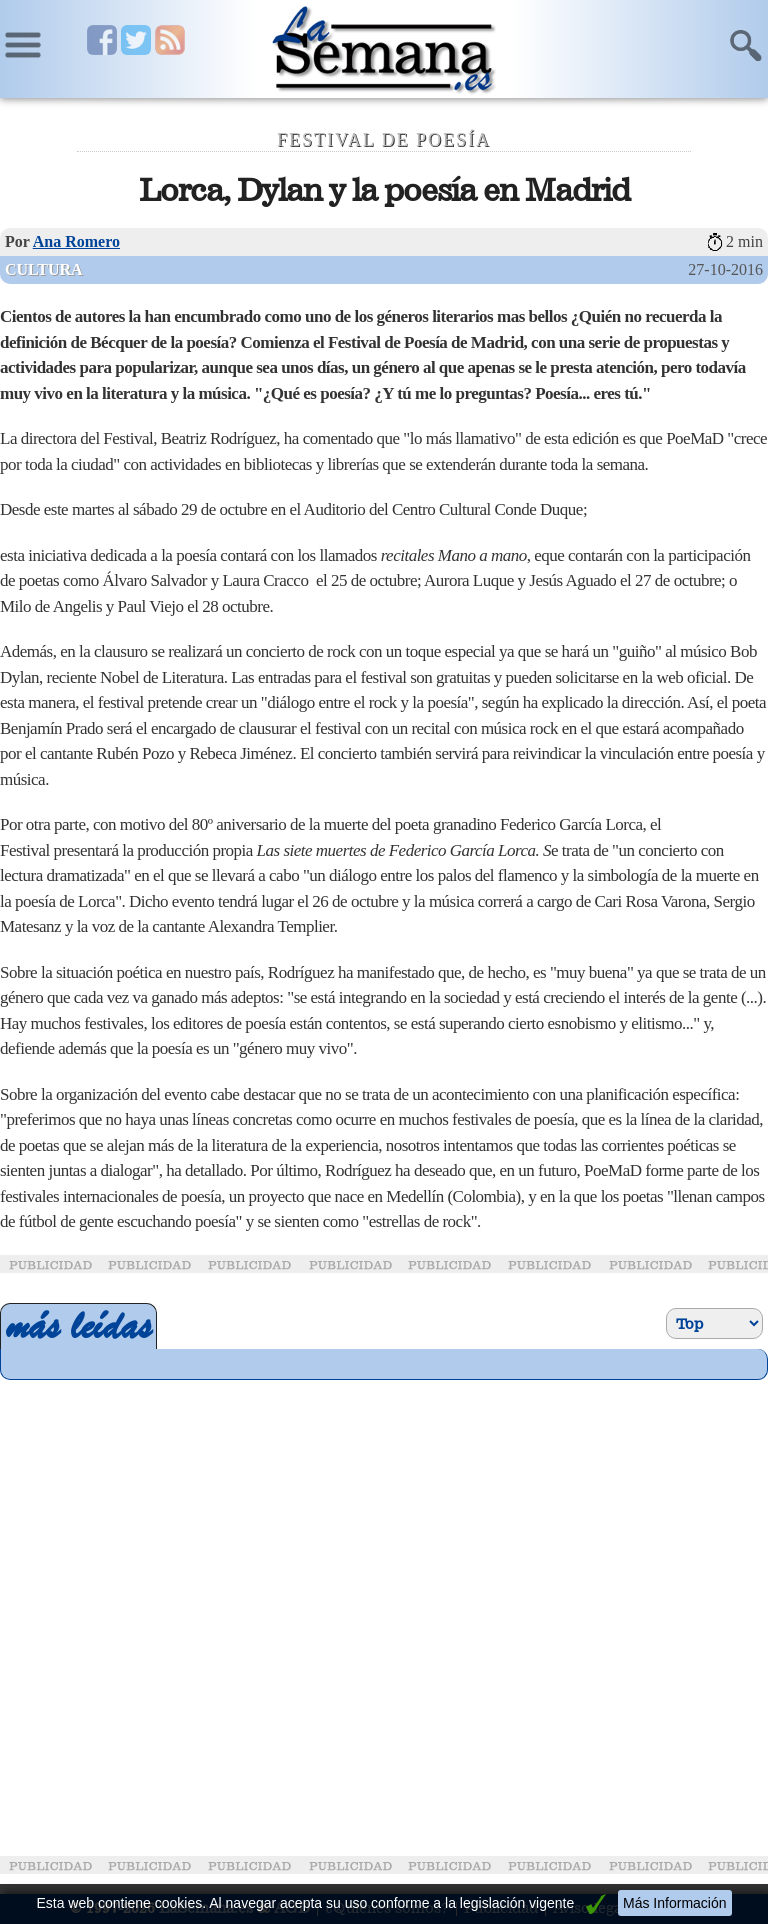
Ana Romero (76, 241)
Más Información (674, 1903)
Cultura (44, 269)
